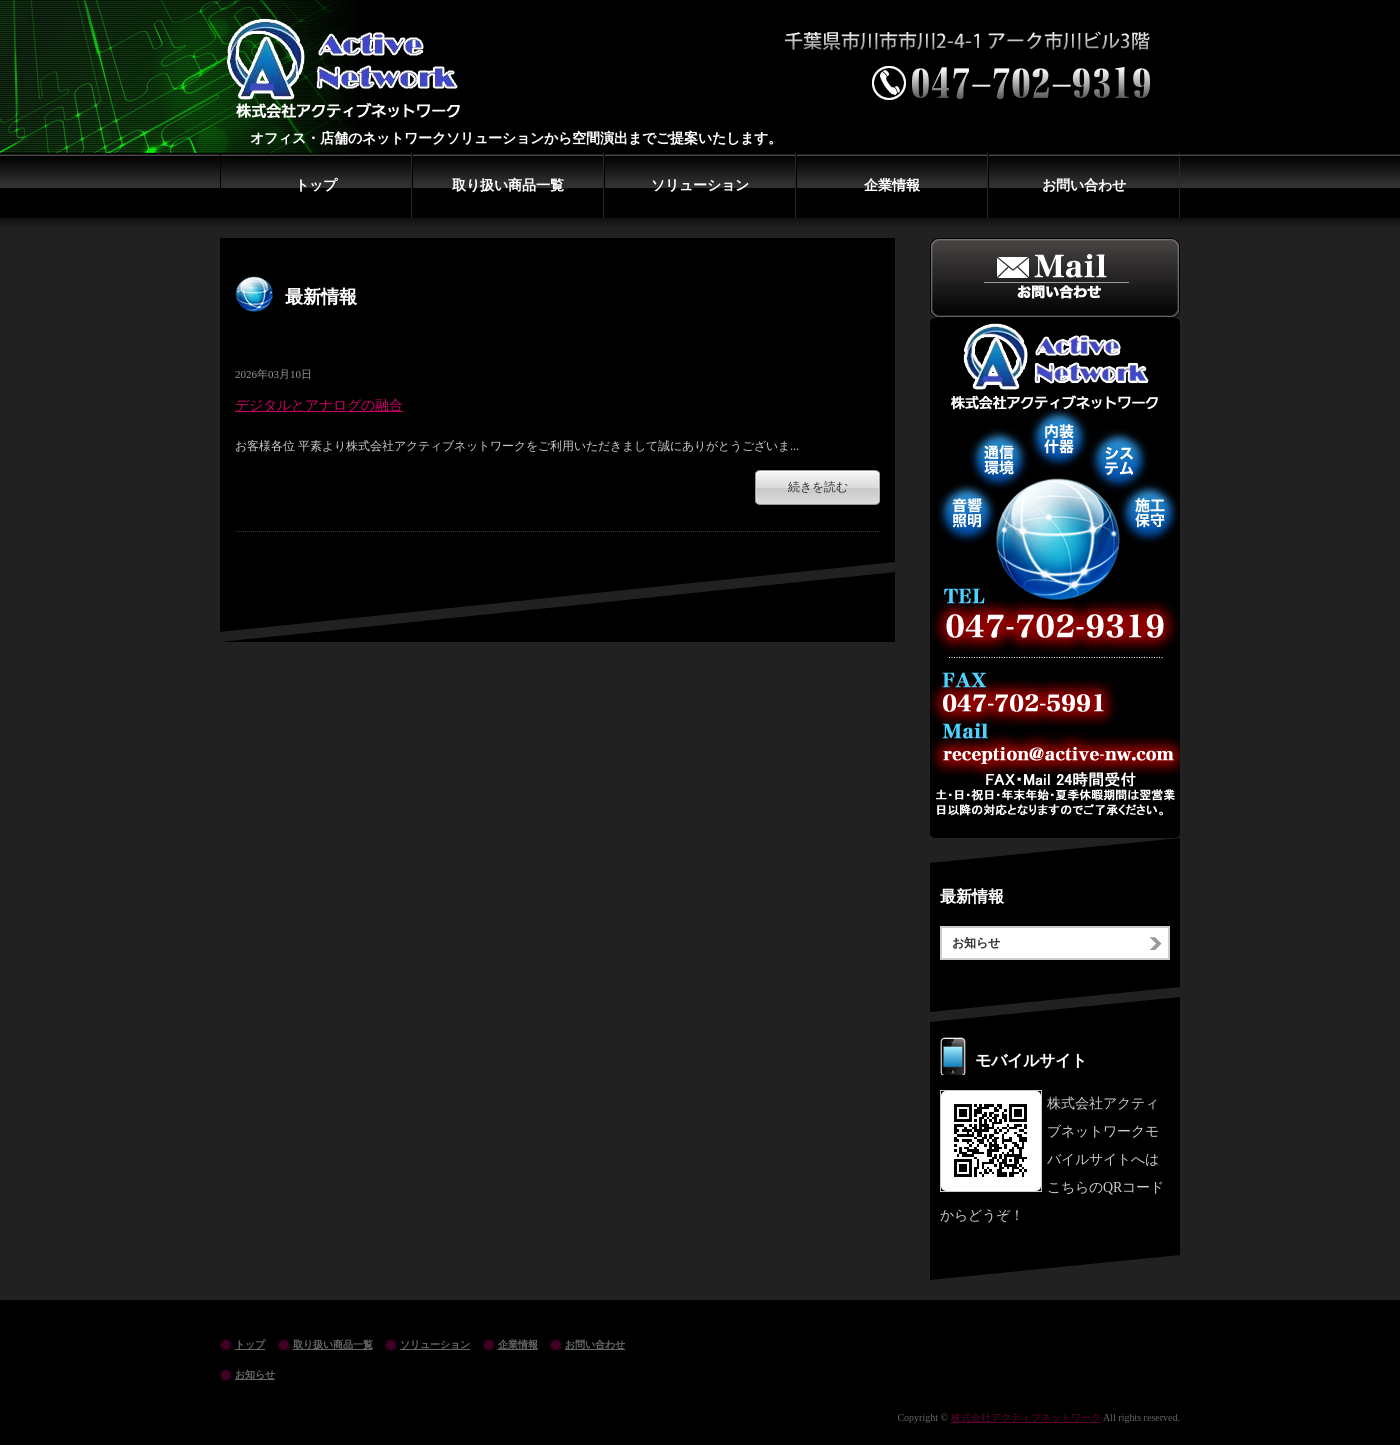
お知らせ (976, 943)
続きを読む (818, 487)
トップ (316, 185)
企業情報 (892, 185)
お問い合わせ (1084, 185)
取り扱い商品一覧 (508, 185)
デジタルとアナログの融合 (319, 405)
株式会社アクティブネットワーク (350, 70)
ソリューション (700, 185)
